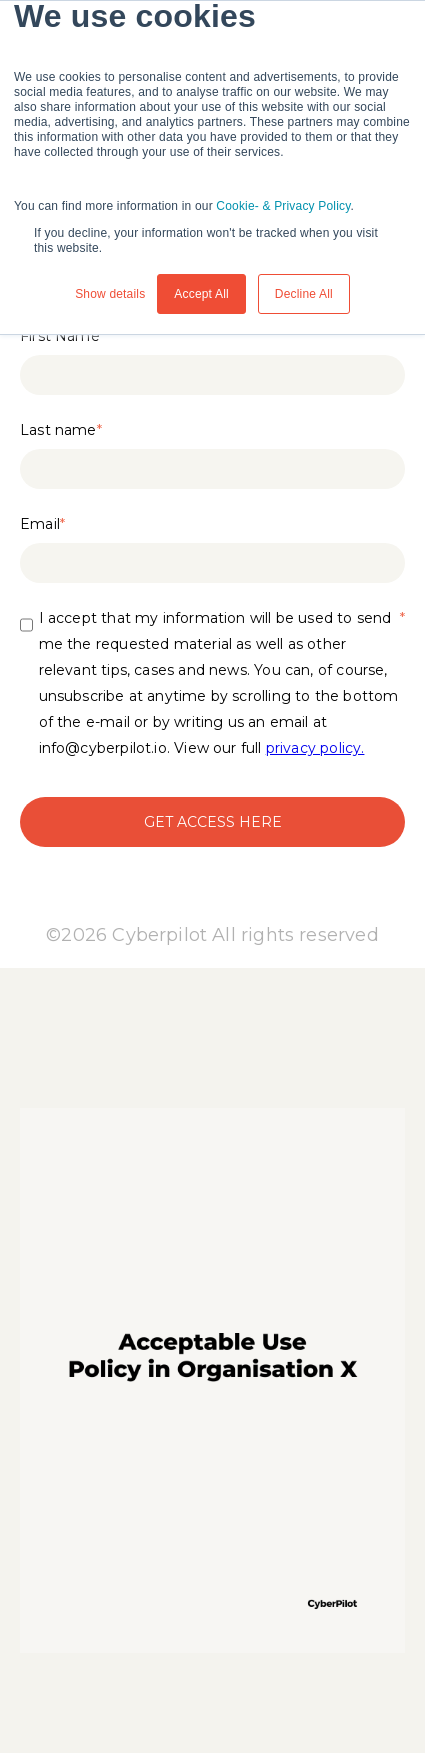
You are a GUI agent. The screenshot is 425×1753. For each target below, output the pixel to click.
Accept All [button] (201, 294)
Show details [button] (110, 294)
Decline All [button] (304, 294)
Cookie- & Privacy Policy (283, 206)
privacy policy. (315, 748)
